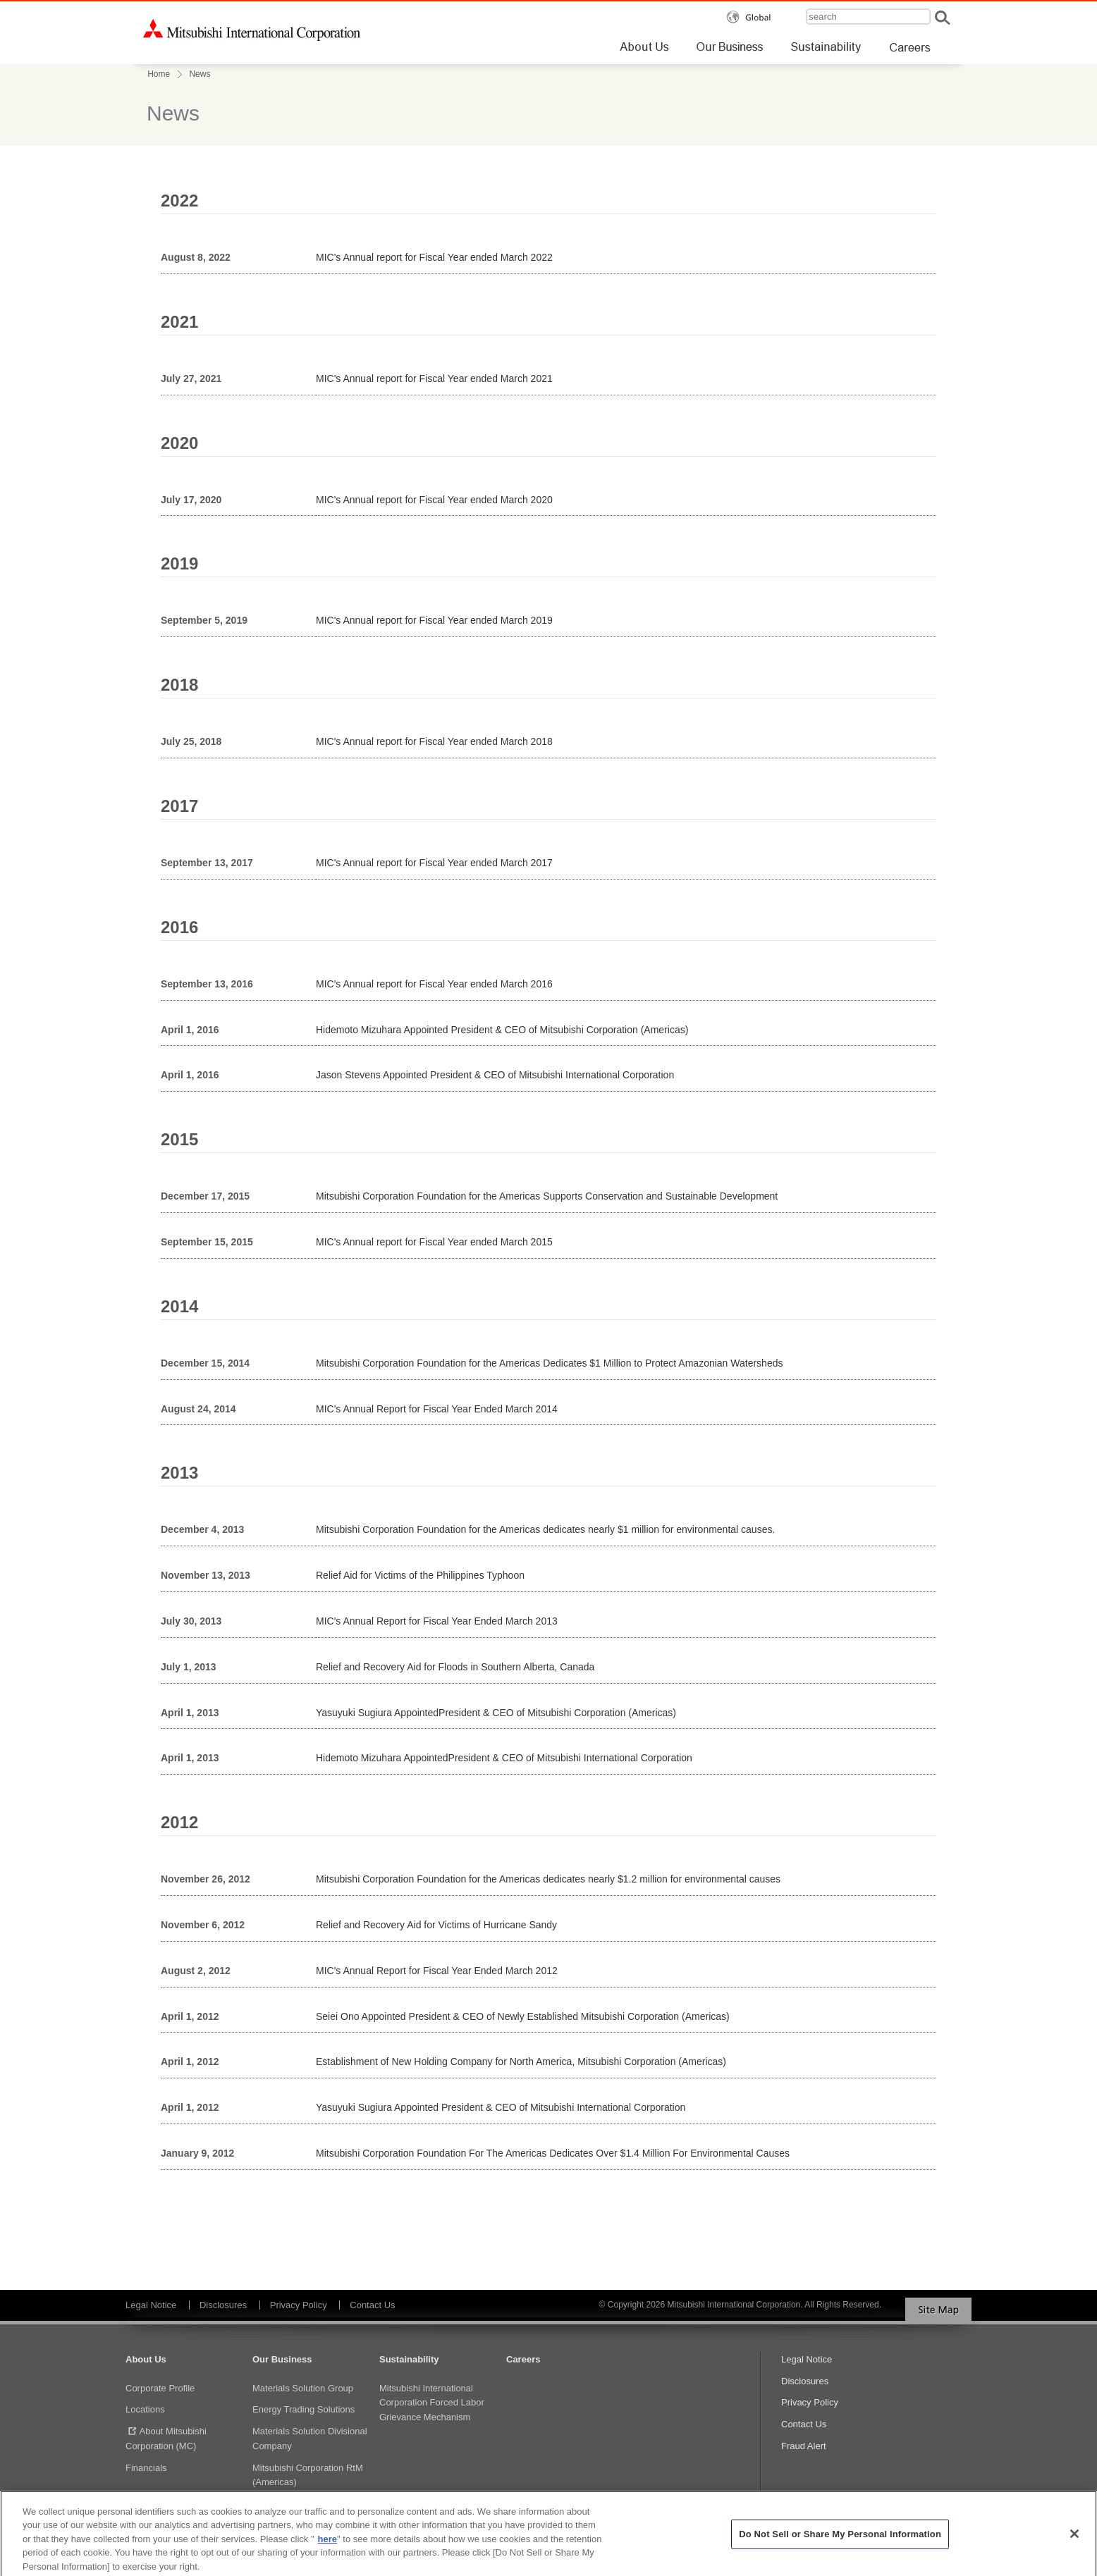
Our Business (282, 2359)
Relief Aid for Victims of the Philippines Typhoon (420, 1575)
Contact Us (372, 2305)
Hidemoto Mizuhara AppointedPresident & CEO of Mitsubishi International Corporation (504, 1757)
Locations (145, 2409)
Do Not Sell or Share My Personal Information (840, 2540)
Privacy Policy (298, 2305)
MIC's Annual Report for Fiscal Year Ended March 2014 (437, 1409)
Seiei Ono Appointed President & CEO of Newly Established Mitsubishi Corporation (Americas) (523, 2016)
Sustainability (409, 2359)
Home (158, 74)
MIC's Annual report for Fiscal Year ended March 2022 (434, 257)
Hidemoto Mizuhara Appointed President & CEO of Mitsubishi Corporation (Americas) (502, 1029)
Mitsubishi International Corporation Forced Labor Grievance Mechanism (431, 2403)
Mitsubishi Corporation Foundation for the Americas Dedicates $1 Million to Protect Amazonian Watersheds (549, 1363)
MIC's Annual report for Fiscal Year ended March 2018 (434, 741)
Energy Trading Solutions (303, 2409)
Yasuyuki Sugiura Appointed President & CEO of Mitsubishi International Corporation (500, 2107)
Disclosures (223, 2305)
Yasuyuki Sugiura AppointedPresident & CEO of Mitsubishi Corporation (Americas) (496, 1712)
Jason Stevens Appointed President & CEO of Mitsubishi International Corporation (495, 1074)
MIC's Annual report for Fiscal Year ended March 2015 (434, 1241)
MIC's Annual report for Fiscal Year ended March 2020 (434, 499)
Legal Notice (150, 2305)
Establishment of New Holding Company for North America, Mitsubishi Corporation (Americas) (521, 2061)
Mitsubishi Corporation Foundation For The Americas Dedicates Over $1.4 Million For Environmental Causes (553, 2153)
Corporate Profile (160, 2388)
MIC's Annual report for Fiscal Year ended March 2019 (434, 620)
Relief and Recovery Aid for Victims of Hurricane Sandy (436, 1924)
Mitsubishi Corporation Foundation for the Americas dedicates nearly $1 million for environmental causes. (545, 1529)
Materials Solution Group (302, 2388)
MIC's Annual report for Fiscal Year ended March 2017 (434, 862)
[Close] (1074, 2540)
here (327, 2545)
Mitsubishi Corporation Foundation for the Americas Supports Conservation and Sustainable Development (547, 1196)
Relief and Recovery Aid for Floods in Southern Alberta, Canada (455, 1666)
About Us (145, 2359)
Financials (146, 2468)
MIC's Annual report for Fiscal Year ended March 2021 (434, 378)
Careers (523, 2359)
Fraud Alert (803, 2446)
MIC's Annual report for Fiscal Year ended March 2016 (434, 984)
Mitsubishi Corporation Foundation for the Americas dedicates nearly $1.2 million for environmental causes (548, 1879)
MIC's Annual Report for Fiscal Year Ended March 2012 (437, 1970)
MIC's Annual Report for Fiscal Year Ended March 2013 (437, 1621)
